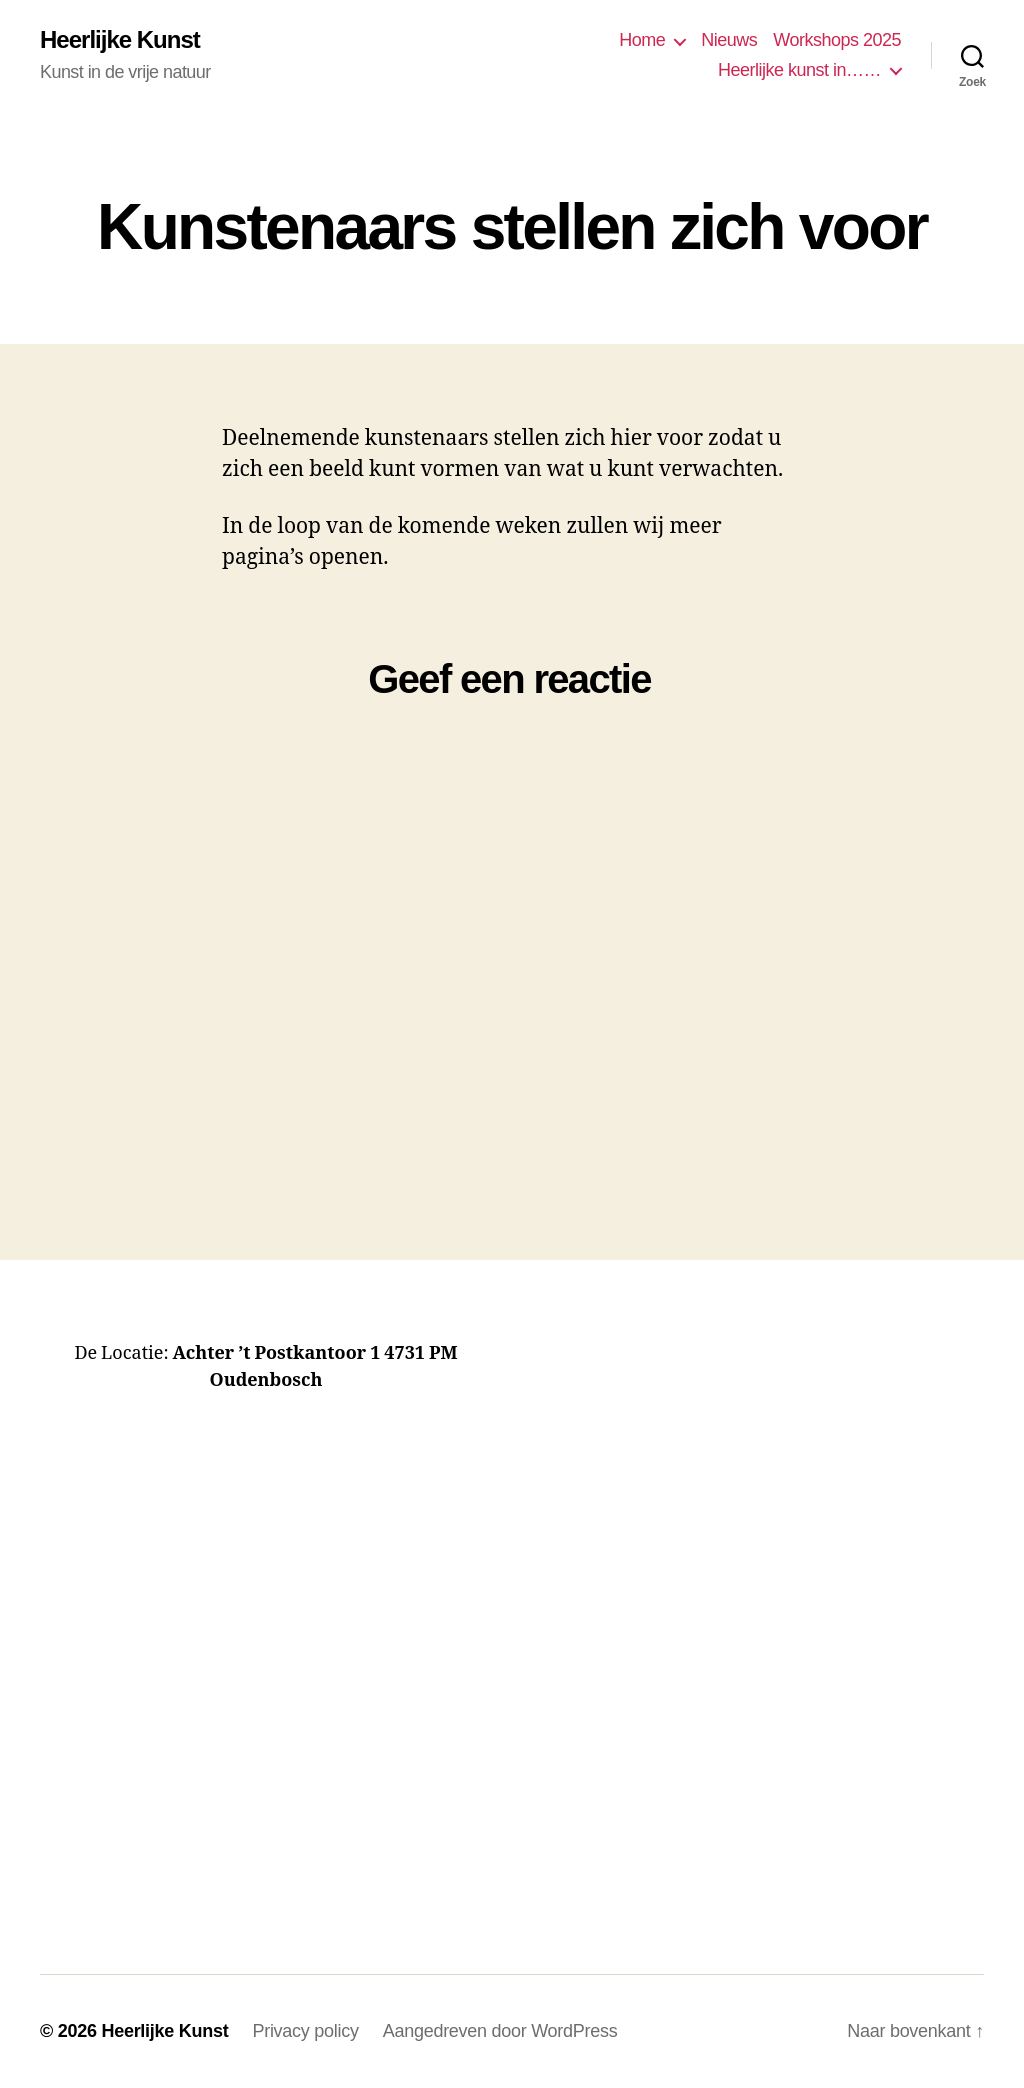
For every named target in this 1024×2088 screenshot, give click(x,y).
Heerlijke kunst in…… (799, 70)
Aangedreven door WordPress (500, 2031)
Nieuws (729, 40)
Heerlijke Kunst (120, 40)
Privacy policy (305, 2031)
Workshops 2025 (837, 40)
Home (642, 40)
